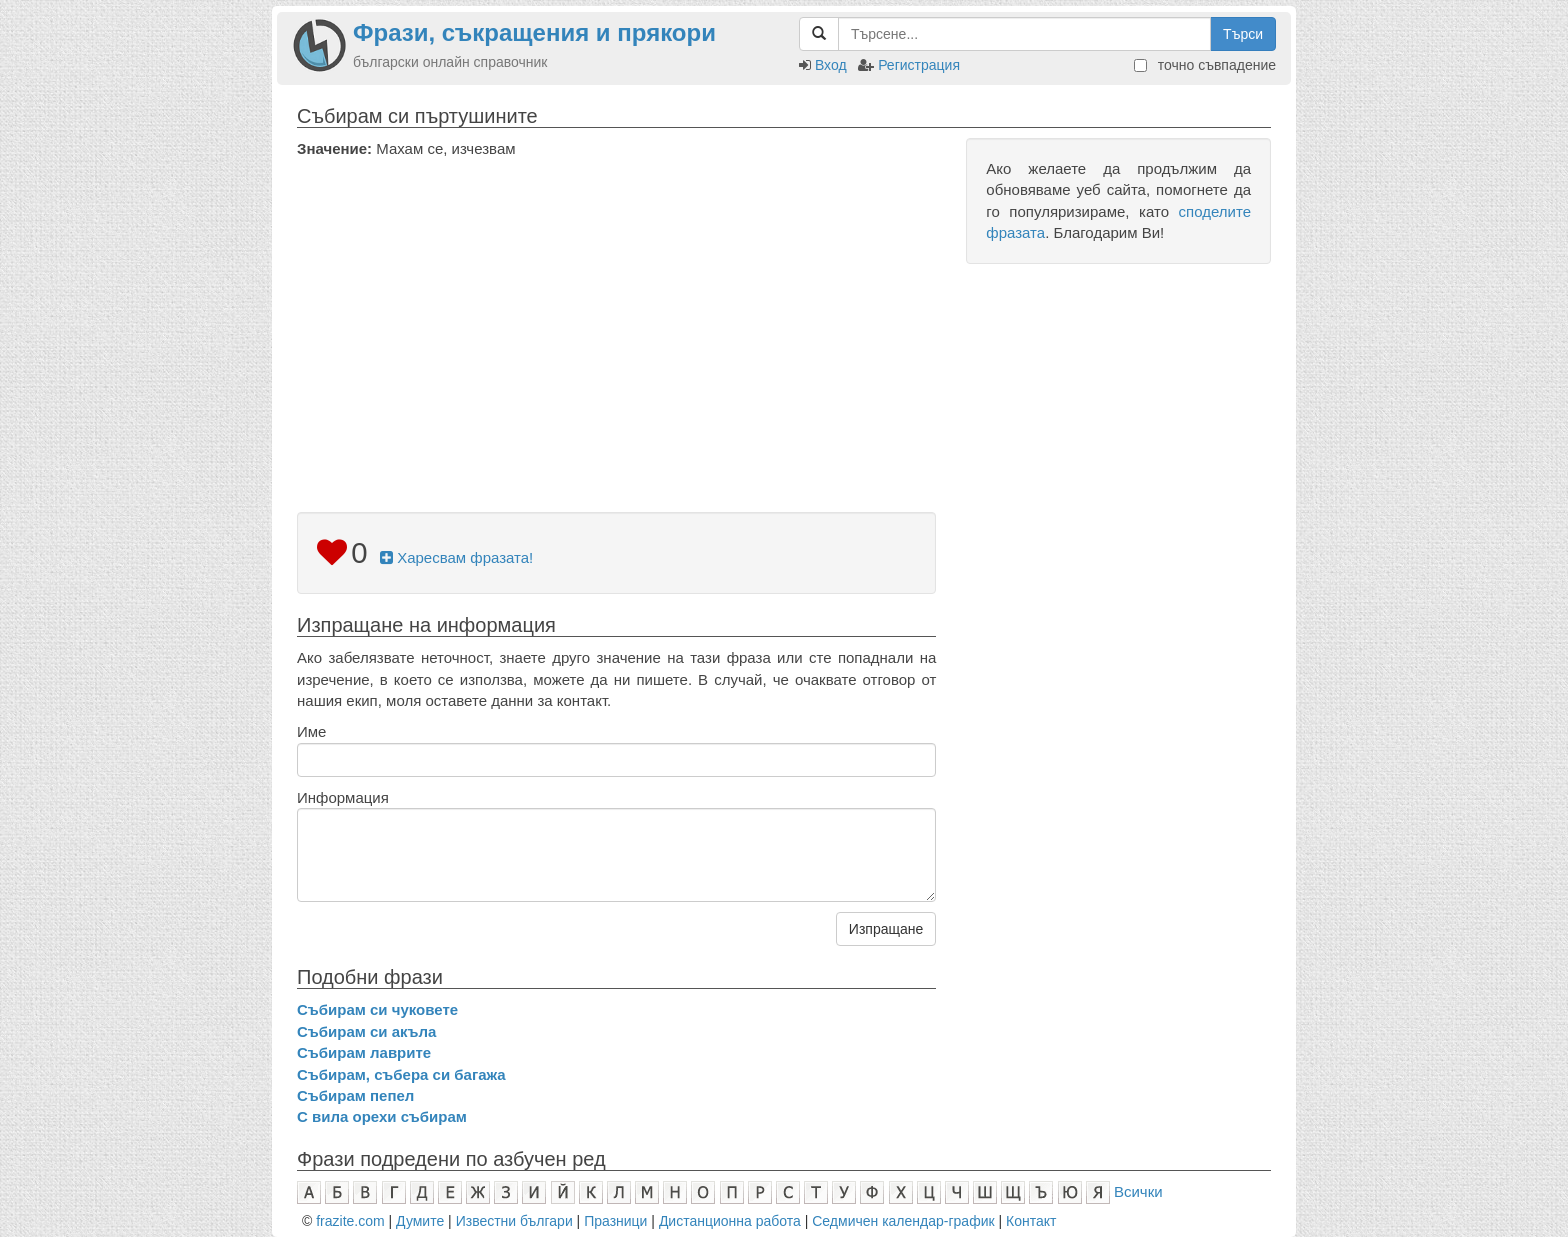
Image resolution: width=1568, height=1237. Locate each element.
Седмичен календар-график (903, 1221)
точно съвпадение (1205, 65)
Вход (831, 65)
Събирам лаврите (364, 1052)
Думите (420, 1221)
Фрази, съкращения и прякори (534, 32)
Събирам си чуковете (377, 1009)
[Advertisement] (616, 309)
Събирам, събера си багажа (401, 1074)
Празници (615, 1221)
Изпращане (886, 929)
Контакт (1031, 1221)
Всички (1138, 1191)
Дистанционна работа (730, 1221)
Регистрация (919, 65)
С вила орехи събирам (382, 1116)
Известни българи (514, 1221)
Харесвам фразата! (456, 557)
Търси (1243, 34)
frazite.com (350, 1221)
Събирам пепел (355, 1095)
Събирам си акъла (366, 1031)
